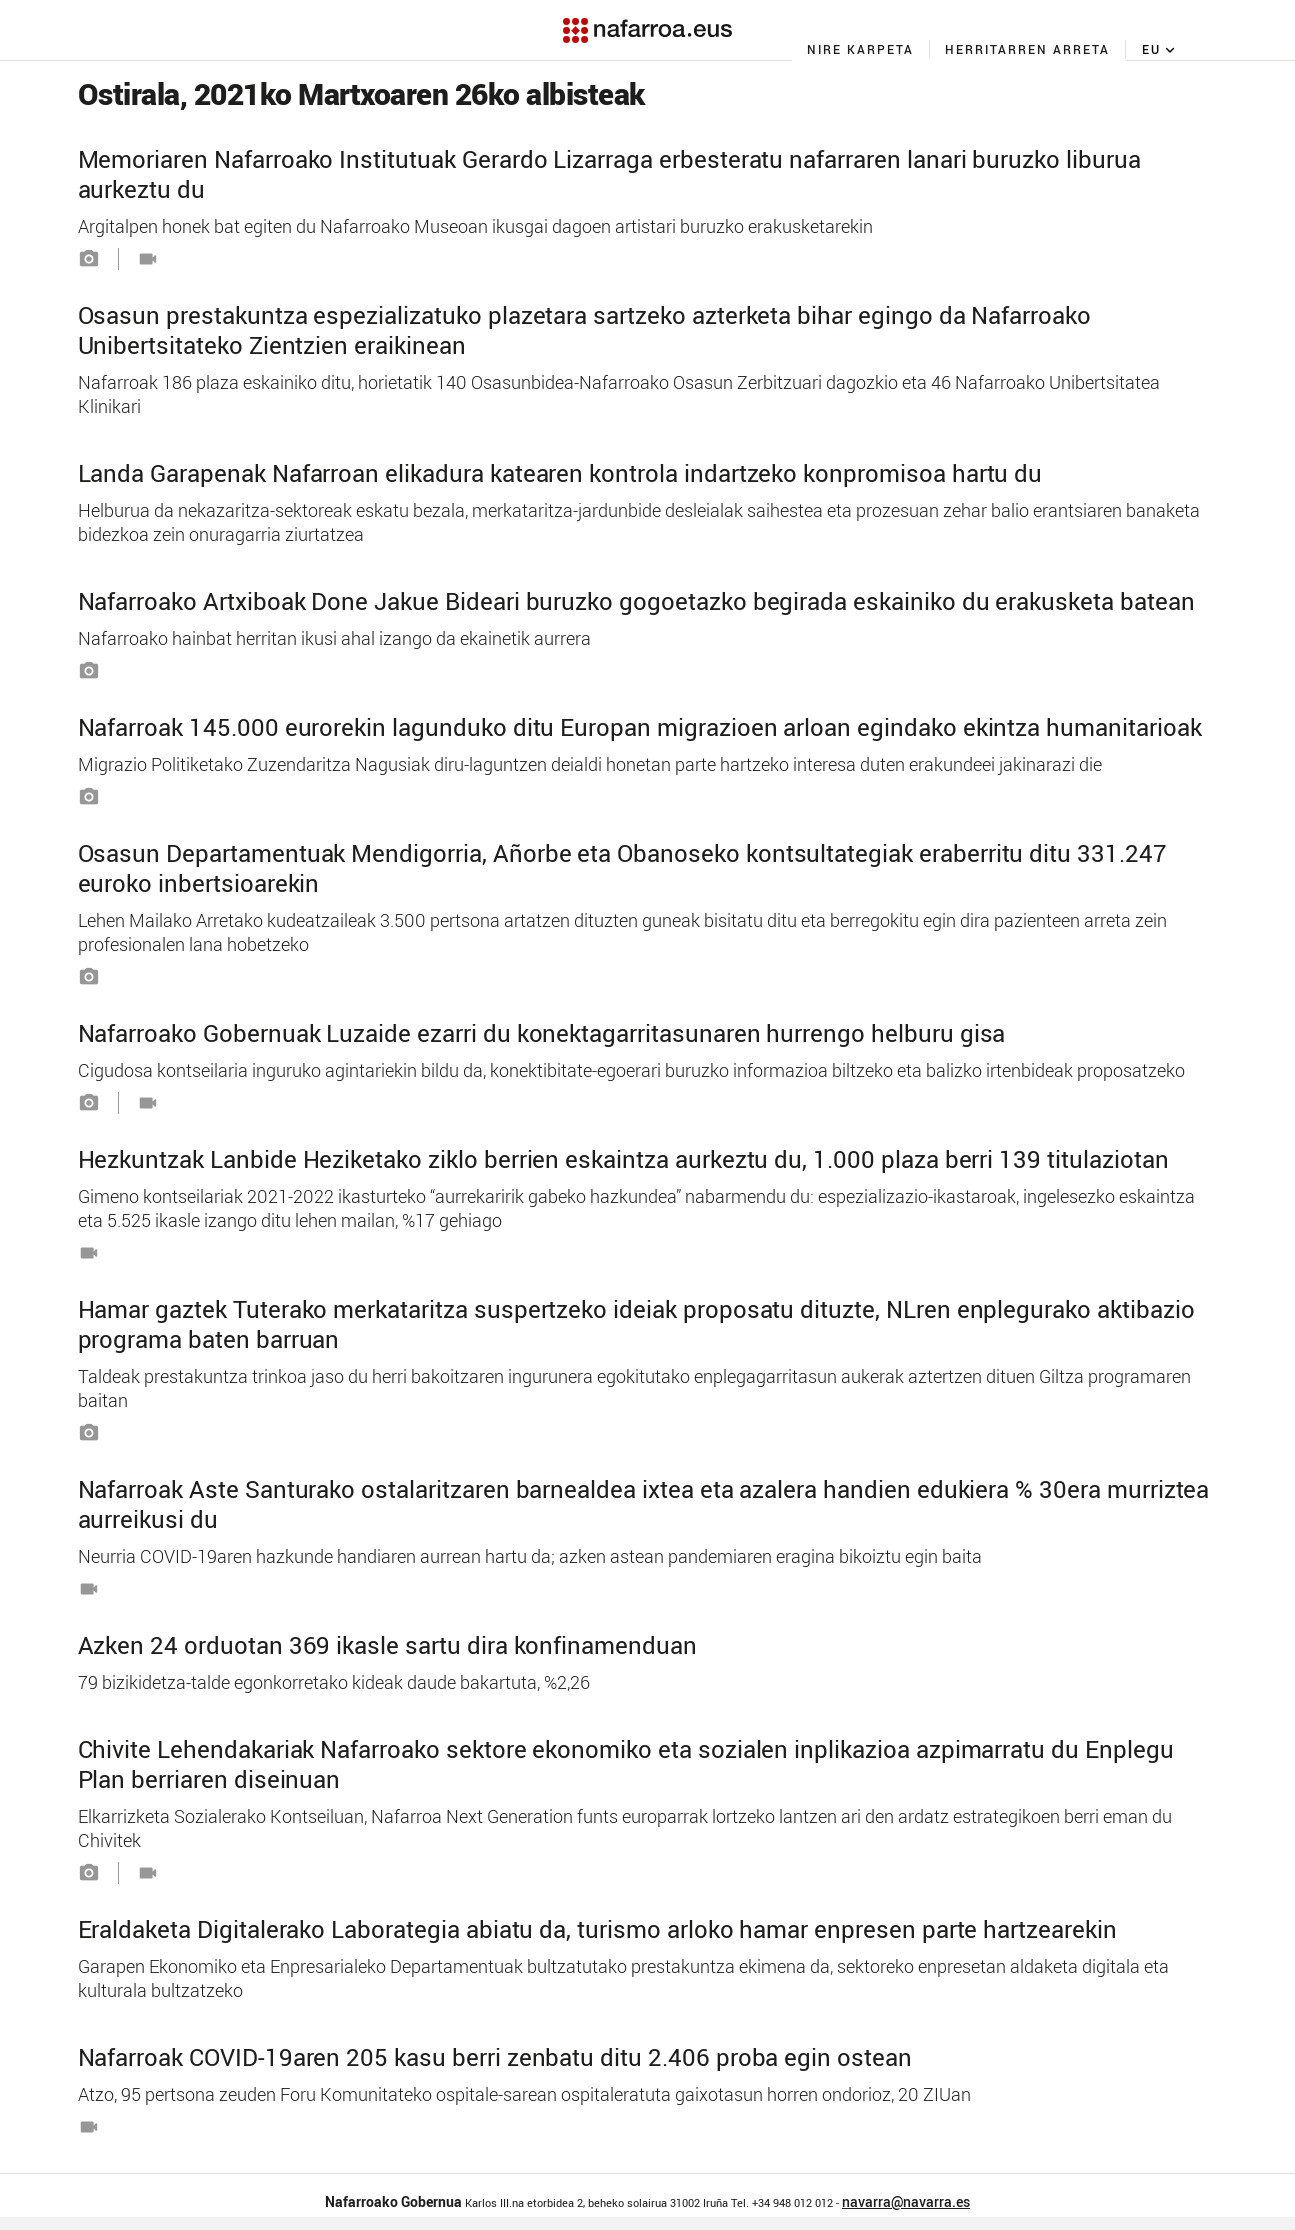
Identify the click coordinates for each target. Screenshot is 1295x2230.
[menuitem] (861, 49)
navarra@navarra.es (906, 2202)
